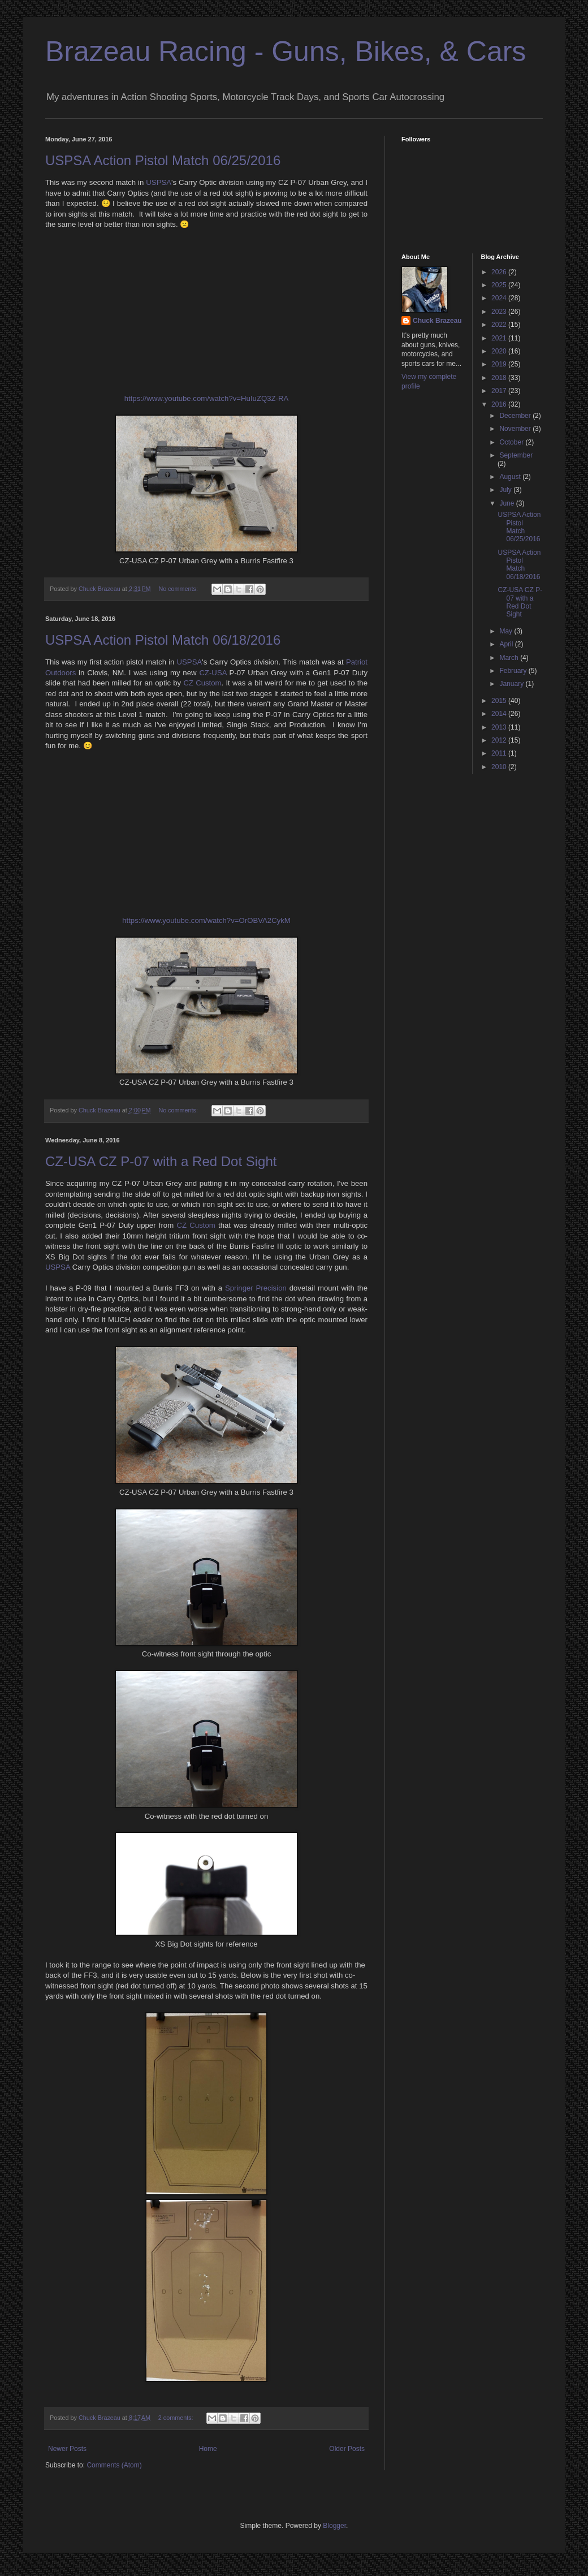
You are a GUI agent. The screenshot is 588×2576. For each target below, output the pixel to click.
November (516, 429)
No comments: (179, 588)
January (512, 684)
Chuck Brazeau (437, 321)
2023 (499, 312)
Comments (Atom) (114, 2465)
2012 (499, 740)
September (516, 455)
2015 (499, 701)
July (506, 490)
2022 (499, 325)
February (513, 671)
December (516, 416)
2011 (499, 753)
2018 (499, 378)
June (507, 503)
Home (208, 2449)
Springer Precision (256, 1288)
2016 (499, 404)
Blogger (334, 2526)
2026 (499, 272)
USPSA (158, 182)
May (506, 631)
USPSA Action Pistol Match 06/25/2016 (162, 160)
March (509, 658)
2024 (499, 298)
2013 (499, 727)
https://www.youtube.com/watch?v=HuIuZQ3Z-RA (206, 398)
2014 (499, 714)
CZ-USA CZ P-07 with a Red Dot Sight (160, 1161)
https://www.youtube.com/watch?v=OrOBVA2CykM (206, 920)
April (506, 644)
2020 (499, 351)
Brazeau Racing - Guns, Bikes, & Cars (285, 51)
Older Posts (347, 2449)
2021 (499, 338)
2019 (499, 364)
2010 (499, 767)
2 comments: (176, 2417)
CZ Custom (202, 683)
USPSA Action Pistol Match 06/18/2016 (162, 640)
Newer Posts (67, 2449)
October (512, 442)
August (510, 477)
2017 (499, 391)
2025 (499, 285)
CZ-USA (212, 672)
